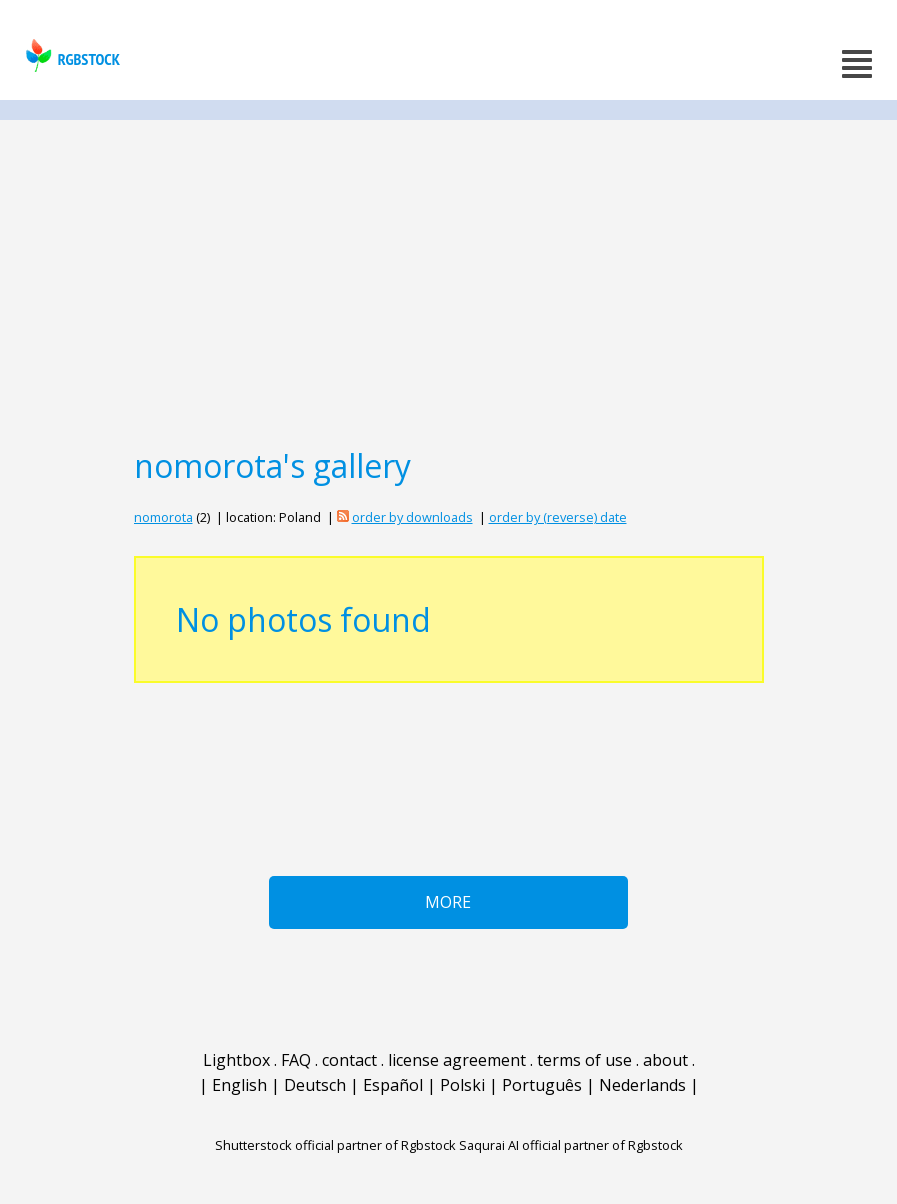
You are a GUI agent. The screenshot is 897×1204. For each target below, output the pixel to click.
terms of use (584, 1060)
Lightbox (236, 1060)
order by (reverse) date (558, 517)
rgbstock (70, 55)
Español (393, 1085)
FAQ (296, 1060)
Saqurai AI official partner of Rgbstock (571, 1145)
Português (542, 1085)
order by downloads (412, 517)
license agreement (457, 1060)
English (239, 1085)
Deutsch (315, 1085)
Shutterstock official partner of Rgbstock (335, 1145)
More (448, 902)
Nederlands (642, 1085)
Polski (462, 1085)
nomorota (163, 517)
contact (349, 1060)
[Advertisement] (448, 282)
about (665, 1060)
